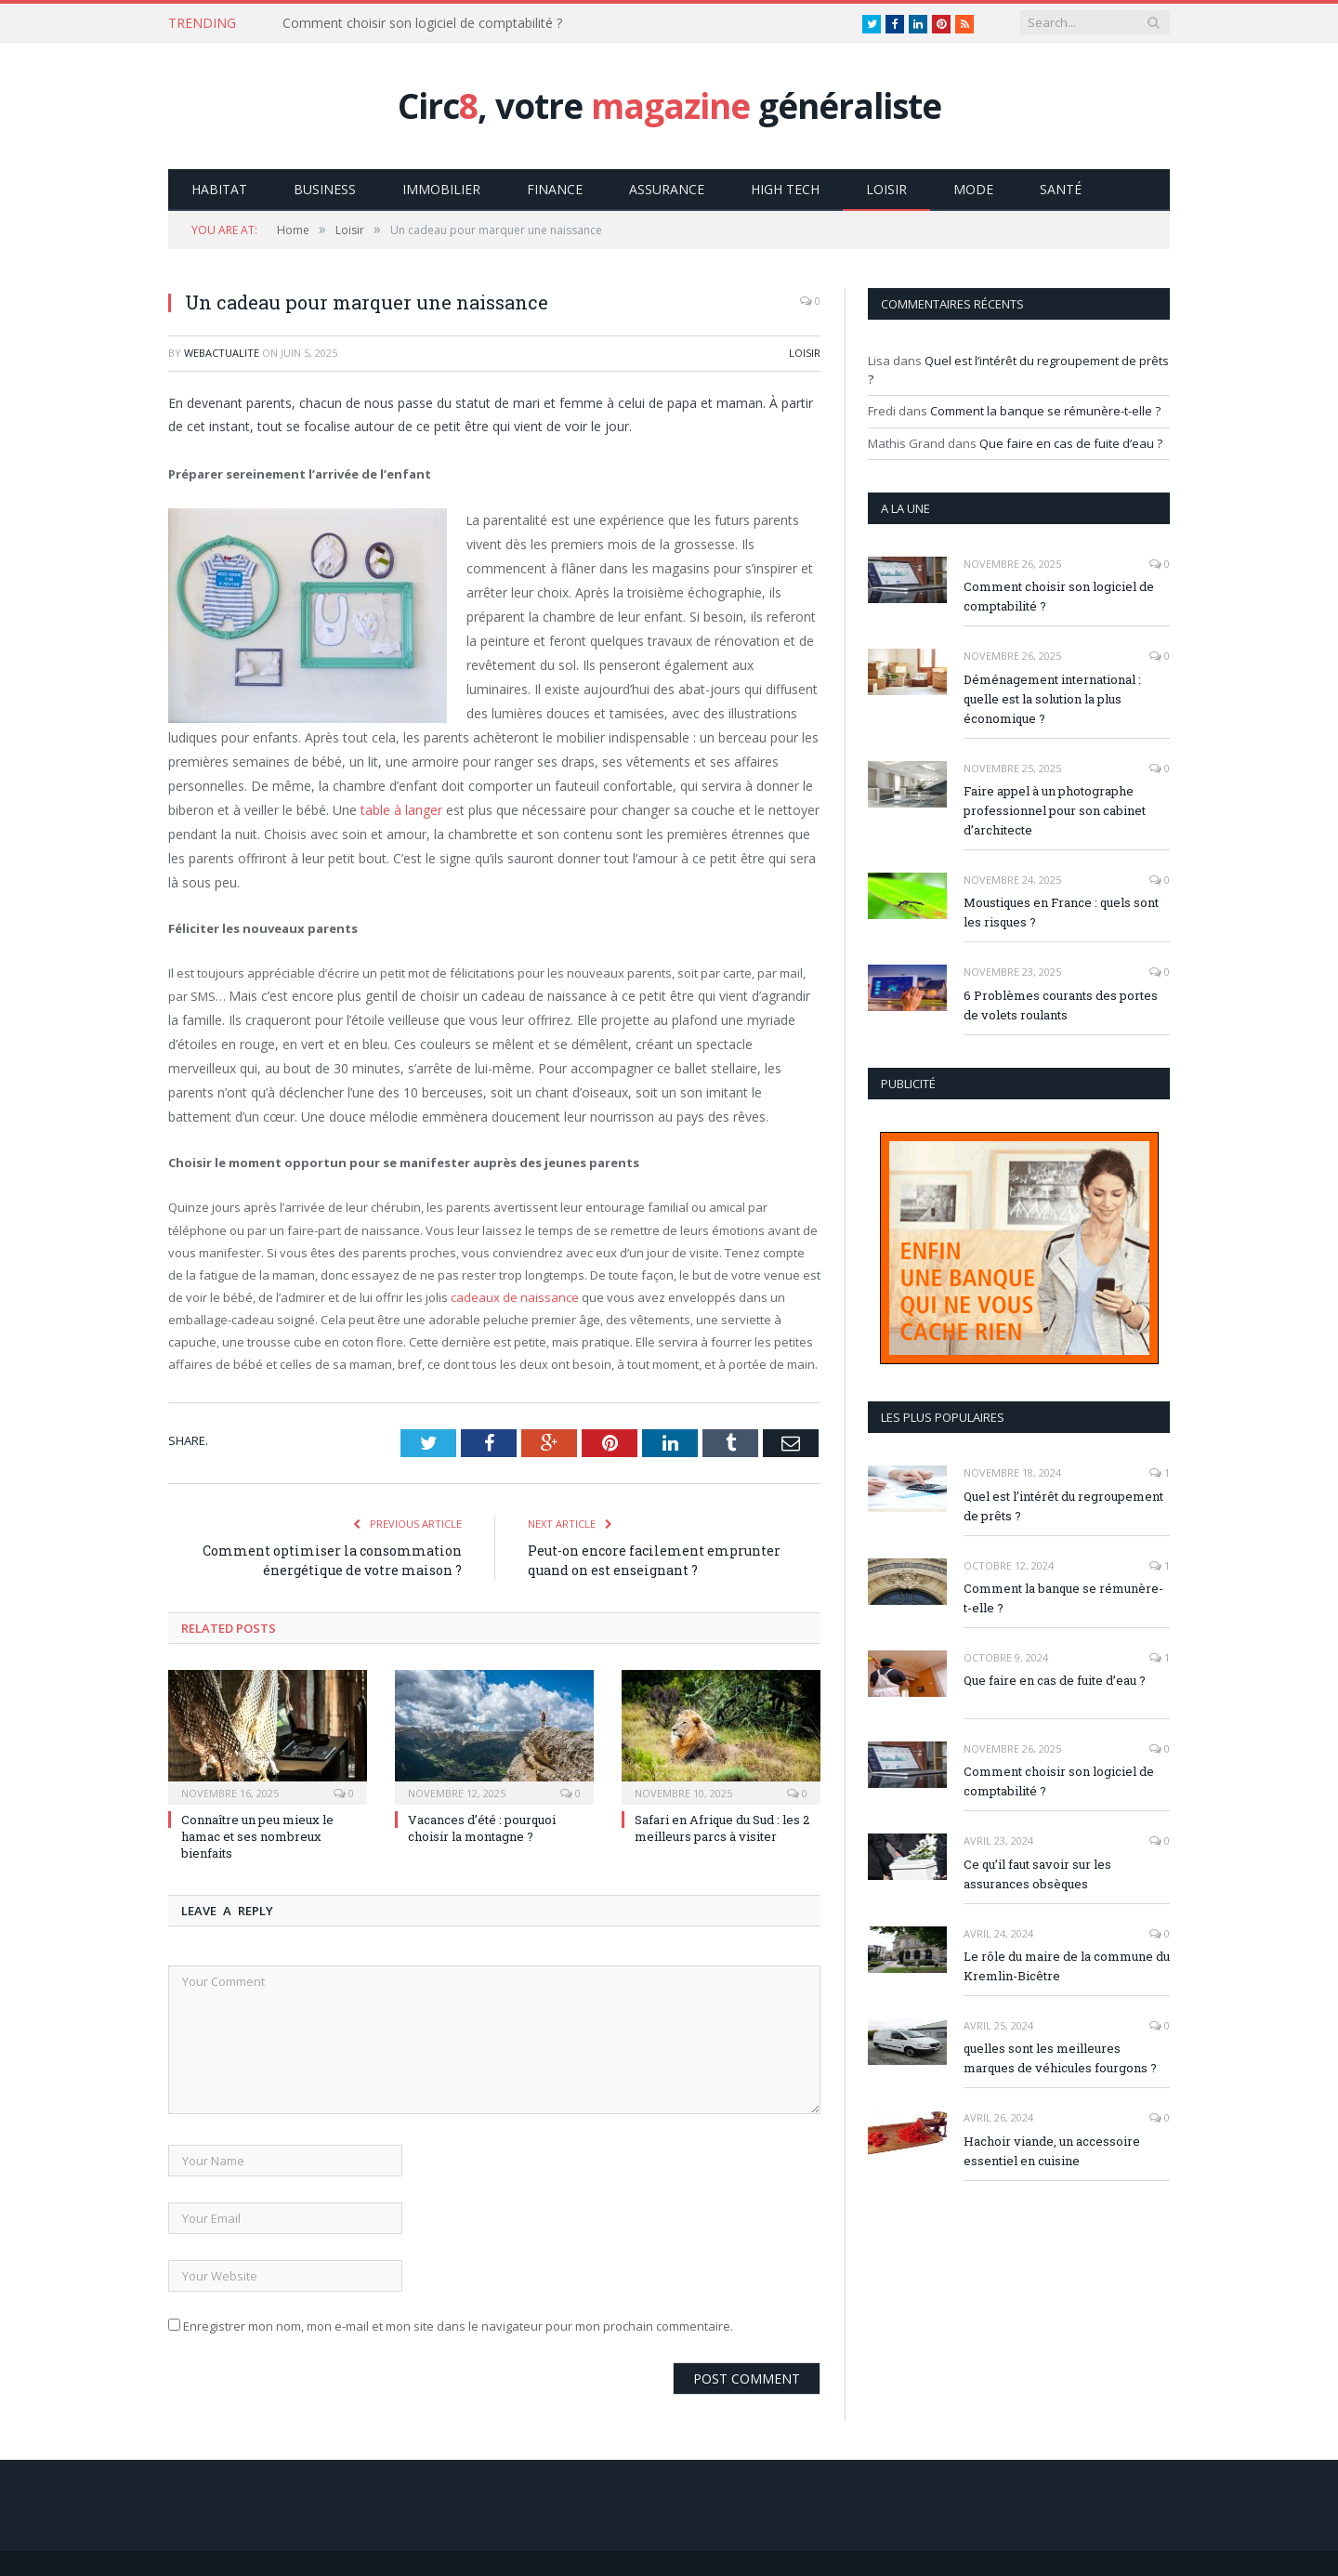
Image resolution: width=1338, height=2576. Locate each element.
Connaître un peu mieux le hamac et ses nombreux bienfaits (257, 1835)
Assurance (666, 188)
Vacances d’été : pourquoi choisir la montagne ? (482, 1827)
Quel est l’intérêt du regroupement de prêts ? (1063, 1505)
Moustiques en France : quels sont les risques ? (1061, 911)
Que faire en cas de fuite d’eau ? (1070, 442)
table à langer (401, 809)
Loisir (886, 188)
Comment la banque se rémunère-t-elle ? (1045, 409)
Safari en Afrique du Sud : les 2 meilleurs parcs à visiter (722, 1827)
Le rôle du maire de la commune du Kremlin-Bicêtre (1067, 1965)
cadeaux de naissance (515, 1296)
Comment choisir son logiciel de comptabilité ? (422, 23)
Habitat (219, 188)
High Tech (785, 188)
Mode (973, 188)
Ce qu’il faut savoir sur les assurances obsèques (1037, 1873)
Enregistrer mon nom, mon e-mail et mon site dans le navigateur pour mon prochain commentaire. (458, 2325)
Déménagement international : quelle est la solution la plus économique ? (1052, 698)
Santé (1061, 188)
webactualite (221, 352)
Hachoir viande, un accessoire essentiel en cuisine (1052, 2150)
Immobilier (441, 188)
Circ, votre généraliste (669, 105)
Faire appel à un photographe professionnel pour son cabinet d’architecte (1055, 809)
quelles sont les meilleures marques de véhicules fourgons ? (1060, 2057)
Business (325, 188)
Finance (555, 188)
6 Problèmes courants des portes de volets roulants (1061, 1004)
